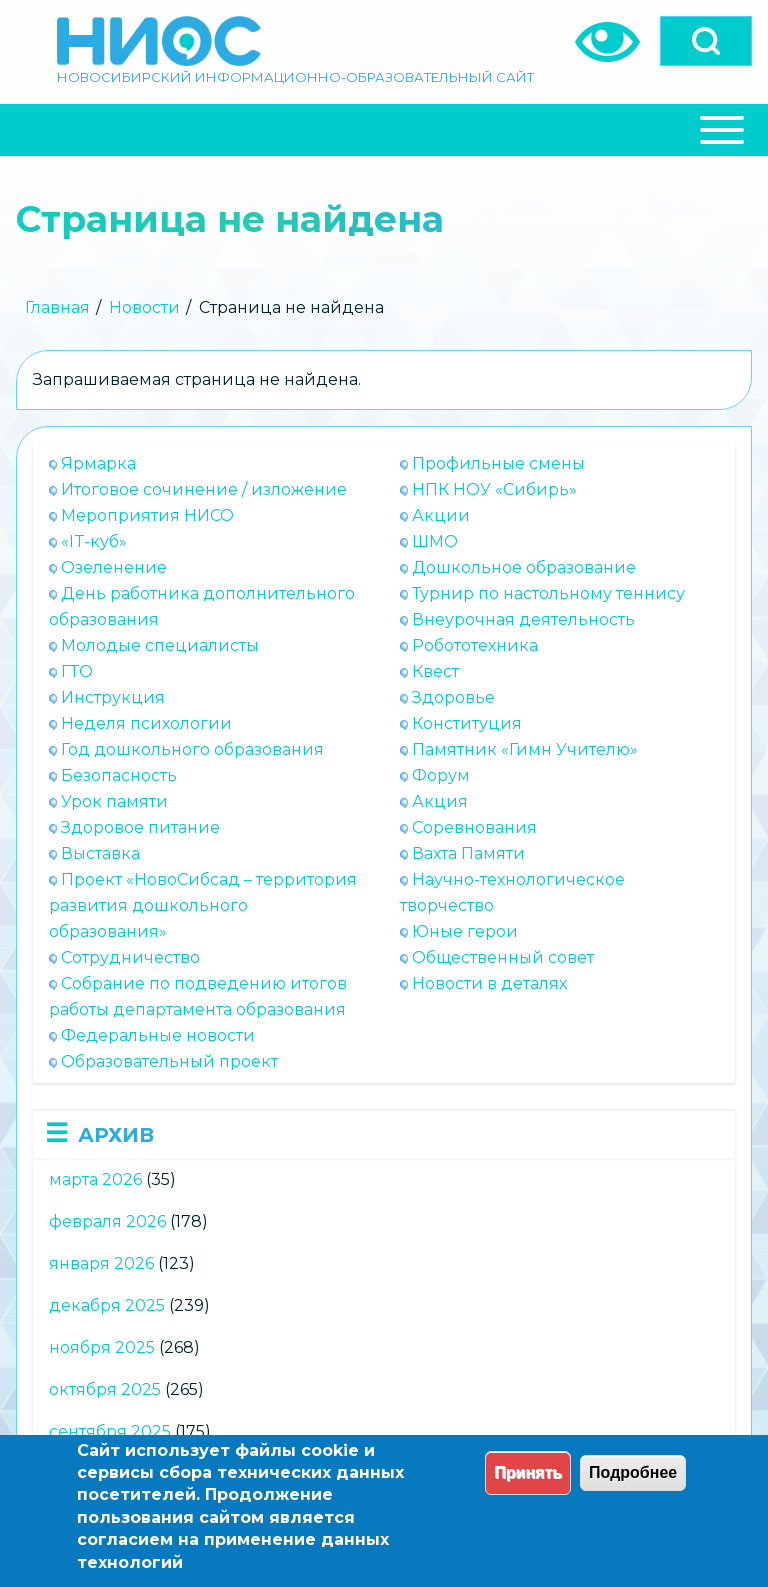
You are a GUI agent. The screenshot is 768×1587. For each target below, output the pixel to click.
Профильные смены (498, 463)
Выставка (100, 853)
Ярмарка (98, 463)
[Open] (706, 41)
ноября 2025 (102, 1347)
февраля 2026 (107, 1221)
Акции (441, 515)
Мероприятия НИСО (147, 515)
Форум (441, 775)
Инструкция (113, 697)
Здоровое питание (140, 827)
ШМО (435, 541)
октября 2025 (105, 1389)
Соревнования (474, 827)
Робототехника (475, 645)
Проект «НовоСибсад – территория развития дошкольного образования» (203, 905)
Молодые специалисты (160, 645)
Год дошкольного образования (192, 749)
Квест (435, 671)
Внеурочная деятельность (523, 619)
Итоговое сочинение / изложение (204, 489)
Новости (144, 307)
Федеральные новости (158, 1035)
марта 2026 (95, 1179)
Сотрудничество (130, 957)
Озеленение (114, 567)
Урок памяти (114, 801)
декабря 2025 (107, 1305)
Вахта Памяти (468, 853)
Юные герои (465, 931)
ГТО (77, 671)
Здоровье (453, 697)
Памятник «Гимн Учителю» (525, 749)
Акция (440, 801)
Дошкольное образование (524, 567)
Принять (528, 1472)
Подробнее (633, 1472)
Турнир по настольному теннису (548, 593)
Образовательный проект (169, 1061)
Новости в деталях (489, 983)
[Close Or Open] (384, 130)
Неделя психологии (146, 723)
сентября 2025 (110, 1431)
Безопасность (119, 775)
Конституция (467, 723)
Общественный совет (503, 957)
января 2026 (101, 1263)
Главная (57, 307)
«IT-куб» (94, 541)
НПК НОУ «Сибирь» (494, 489)
